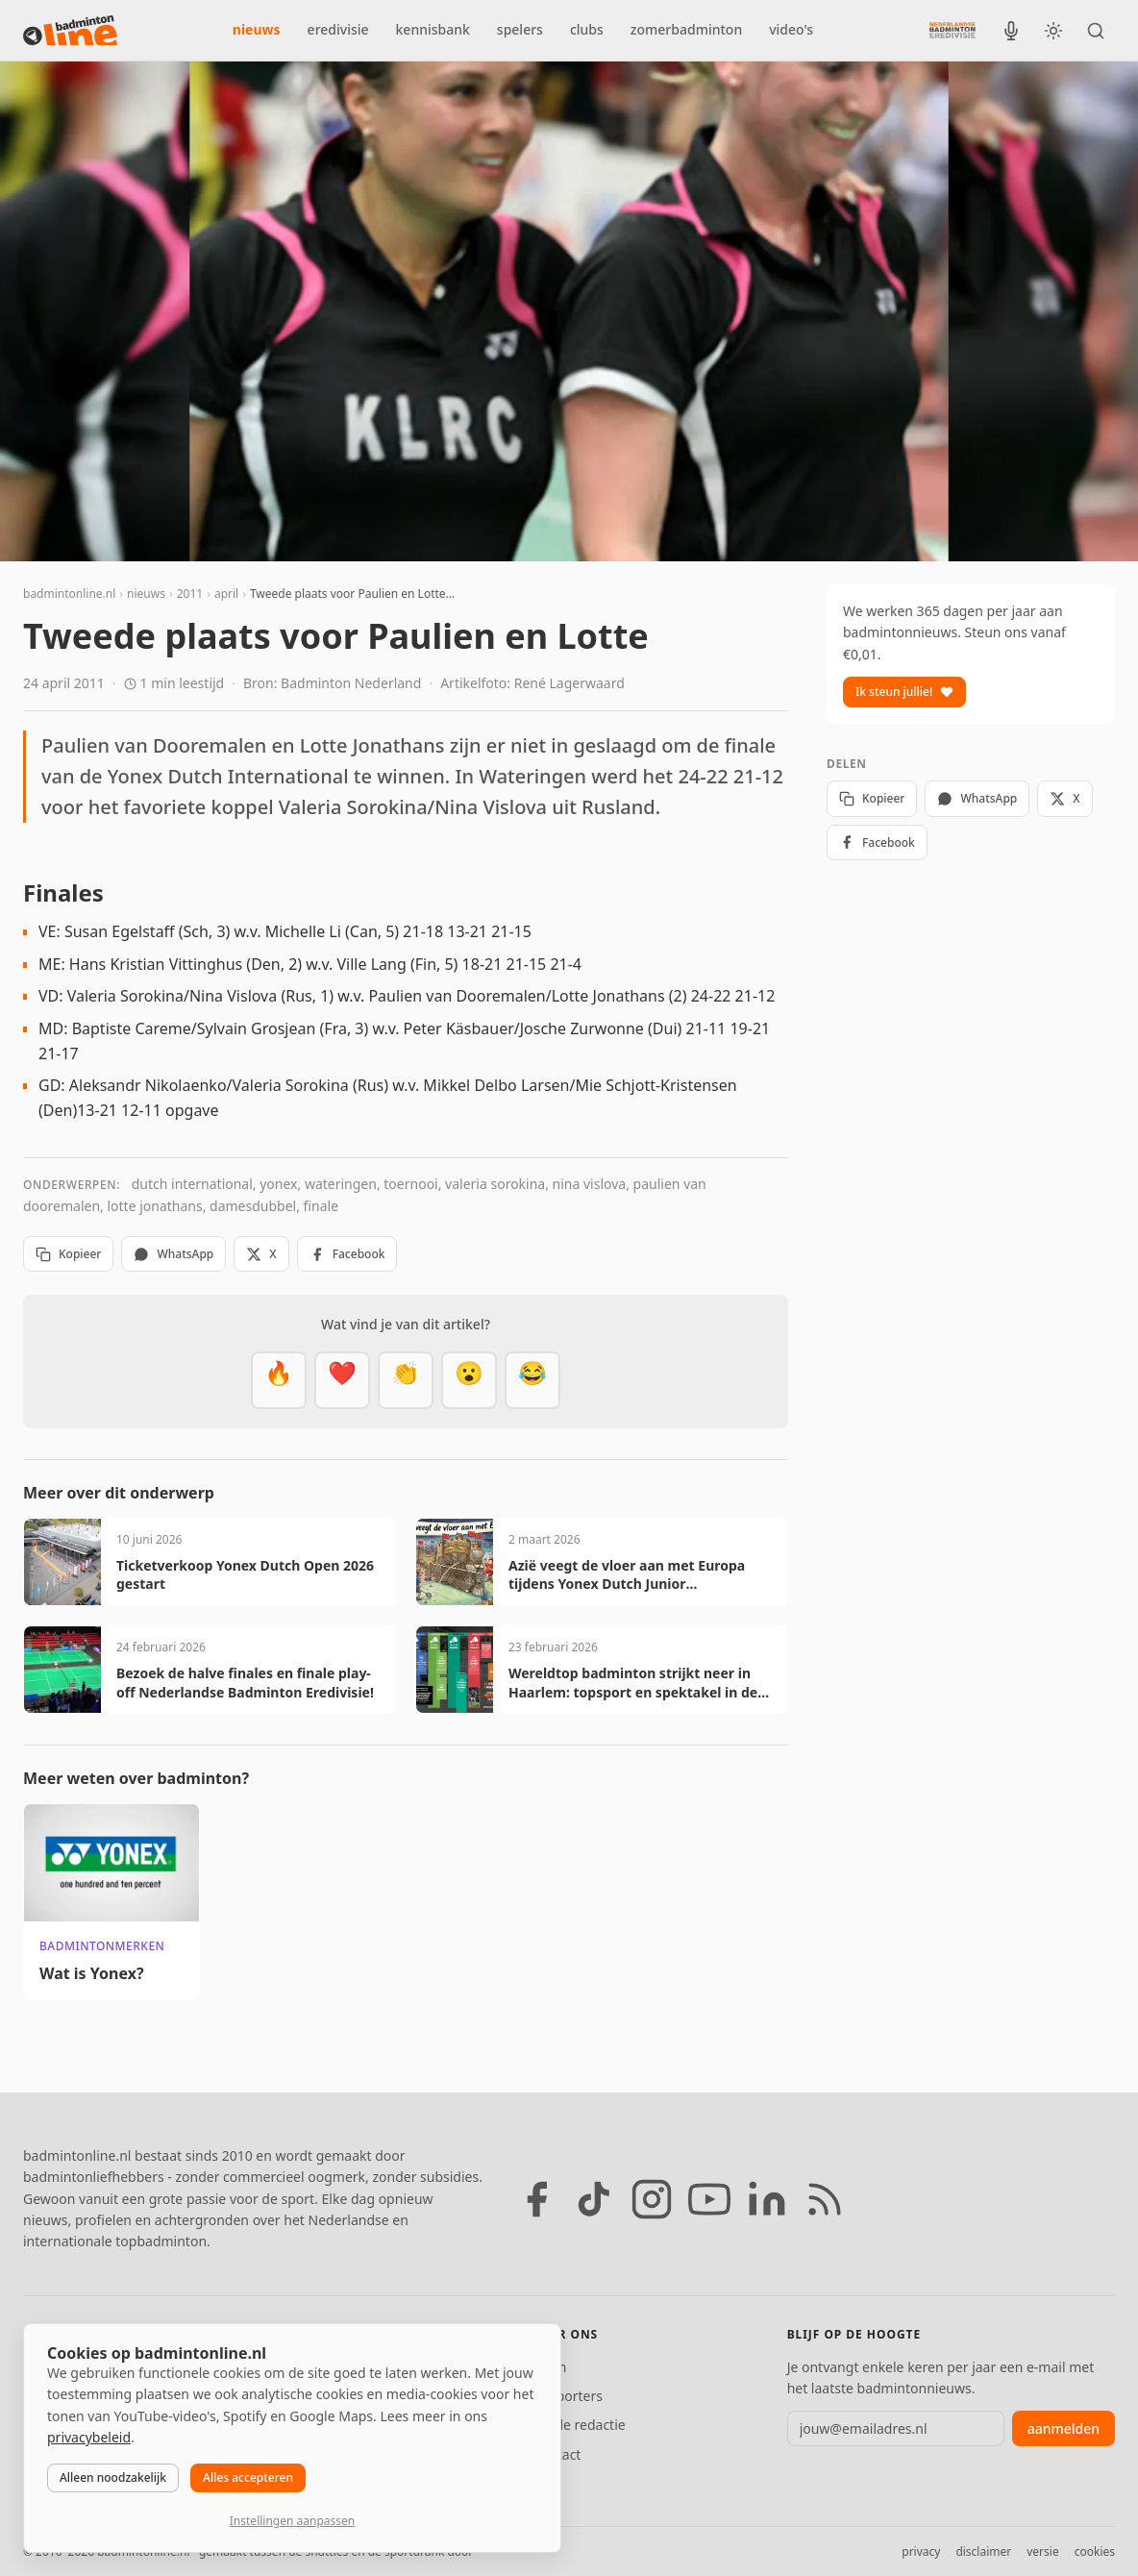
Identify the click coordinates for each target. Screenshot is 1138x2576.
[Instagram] (652, 2199)
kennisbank (433, 29)
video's (791, 29)
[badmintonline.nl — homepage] (70, 30)
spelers (520, 29)
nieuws (257, 29)
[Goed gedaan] (405, 1380)
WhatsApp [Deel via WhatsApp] (173, 1254)
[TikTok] (594, 2199)
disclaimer (983, 2551)
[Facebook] (536, 2199)
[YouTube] (709, 2199)
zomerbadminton (686, 29)
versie (1042, 2551)
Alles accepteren (248, 2477)
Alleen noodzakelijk (113, 2477)
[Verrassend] (469, 1380)
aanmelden (1063, 2428)
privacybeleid (89, 2437)
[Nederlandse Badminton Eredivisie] (952, 29)
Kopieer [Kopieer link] (68, 1254)
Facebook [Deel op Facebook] (347, 1254)
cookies (1095, 2551)
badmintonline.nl (69, 593)
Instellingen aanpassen (292, 2521)
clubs (587, 29)
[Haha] (532, 1380)
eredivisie (338, 29)
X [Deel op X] (261, 1254)
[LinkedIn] (767, 2199)
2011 (190, 593)
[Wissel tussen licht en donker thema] (1053, 31)
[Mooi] (342, 1380)
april (226, 593)
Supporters (567, 2396)
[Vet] (279, 1380)
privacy (921, 2551)
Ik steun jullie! (904, 691)
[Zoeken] (1095, 31)
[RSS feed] (825, 2199)
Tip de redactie (579, 2424)
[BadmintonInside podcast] (1011, 31)
